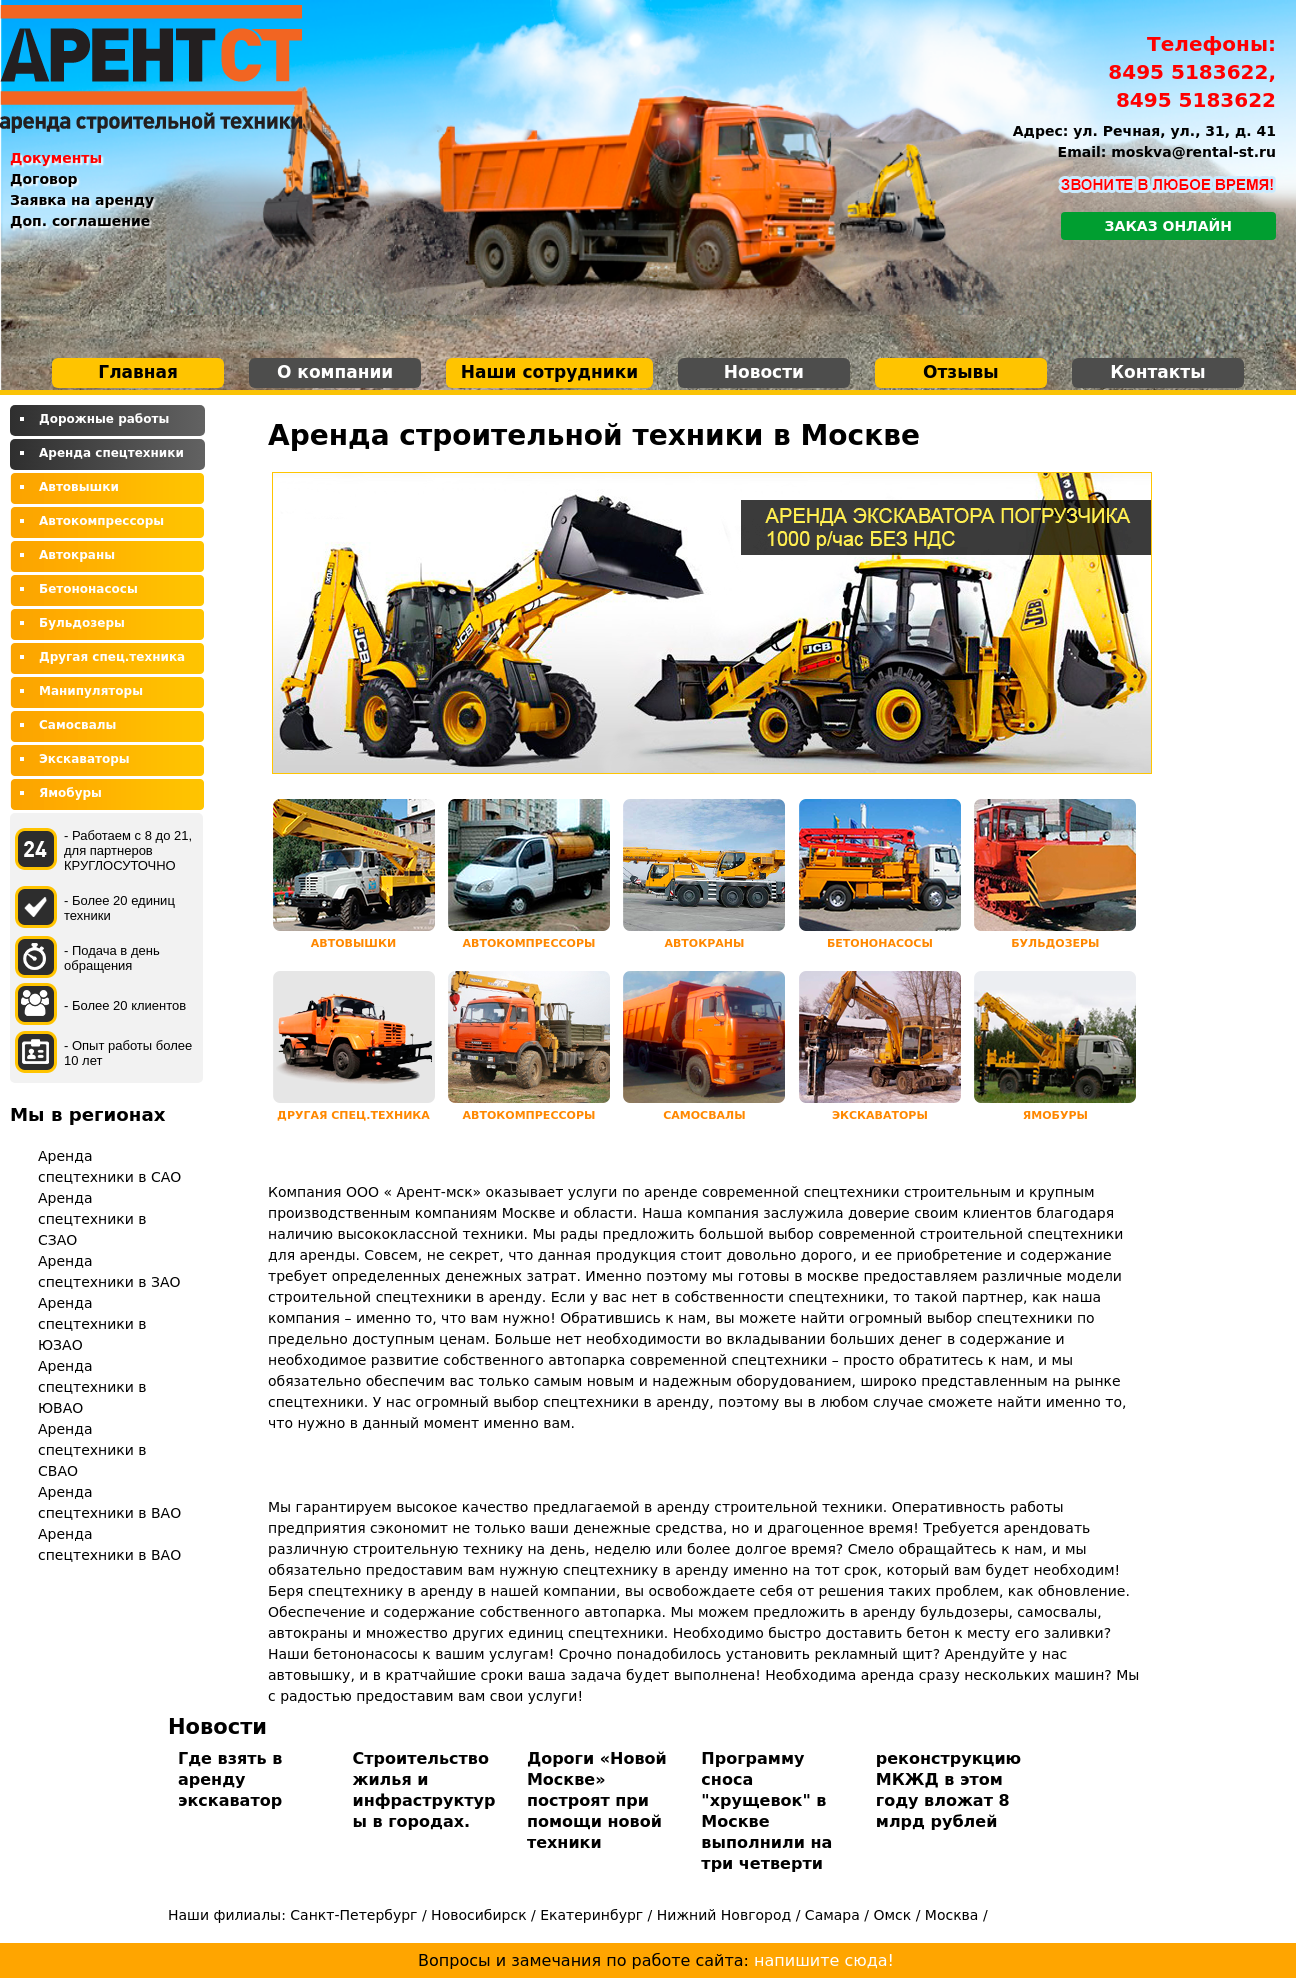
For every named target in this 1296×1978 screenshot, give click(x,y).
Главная (138, 372)
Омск (892, 1915)
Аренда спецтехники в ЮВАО (92, 1387)
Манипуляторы (91, 691)
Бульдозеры (82, 623)
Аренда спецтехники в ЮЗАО (92, 1324)
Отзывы (961, 372)
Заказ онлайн (1168, 226)
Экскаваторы (84, 759)
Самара (832, 1915)
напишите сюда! (824, 1960)
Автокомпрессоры (101, 521)
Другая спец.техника (112, 657)
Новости (764, 372)
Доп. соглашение (80, 221)
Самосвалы (77, 725)
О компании (335, 372)
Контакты (1157, 372)
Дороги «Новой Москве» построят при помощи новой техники (597, 1800)
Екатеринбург (591, 1915)
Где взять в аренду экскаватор (230, 1779)
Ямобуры (70, 793)
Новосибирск (478, 1915)
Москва (952, 1915)
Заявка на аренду (82, 200)
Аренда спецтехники (111, 453)
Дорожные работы (104, 419)
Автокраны (77, 555)
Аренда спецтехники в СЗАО (92, 1219)
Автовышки (79, 487)
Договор (44, 179)
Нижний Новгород (724, 1915)
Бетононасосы (88, 589)
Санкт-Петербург (353, 1915)
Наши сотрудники (549, 372)
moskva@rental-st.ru (1193, 152)
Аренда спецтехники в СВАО (92, 1450)
